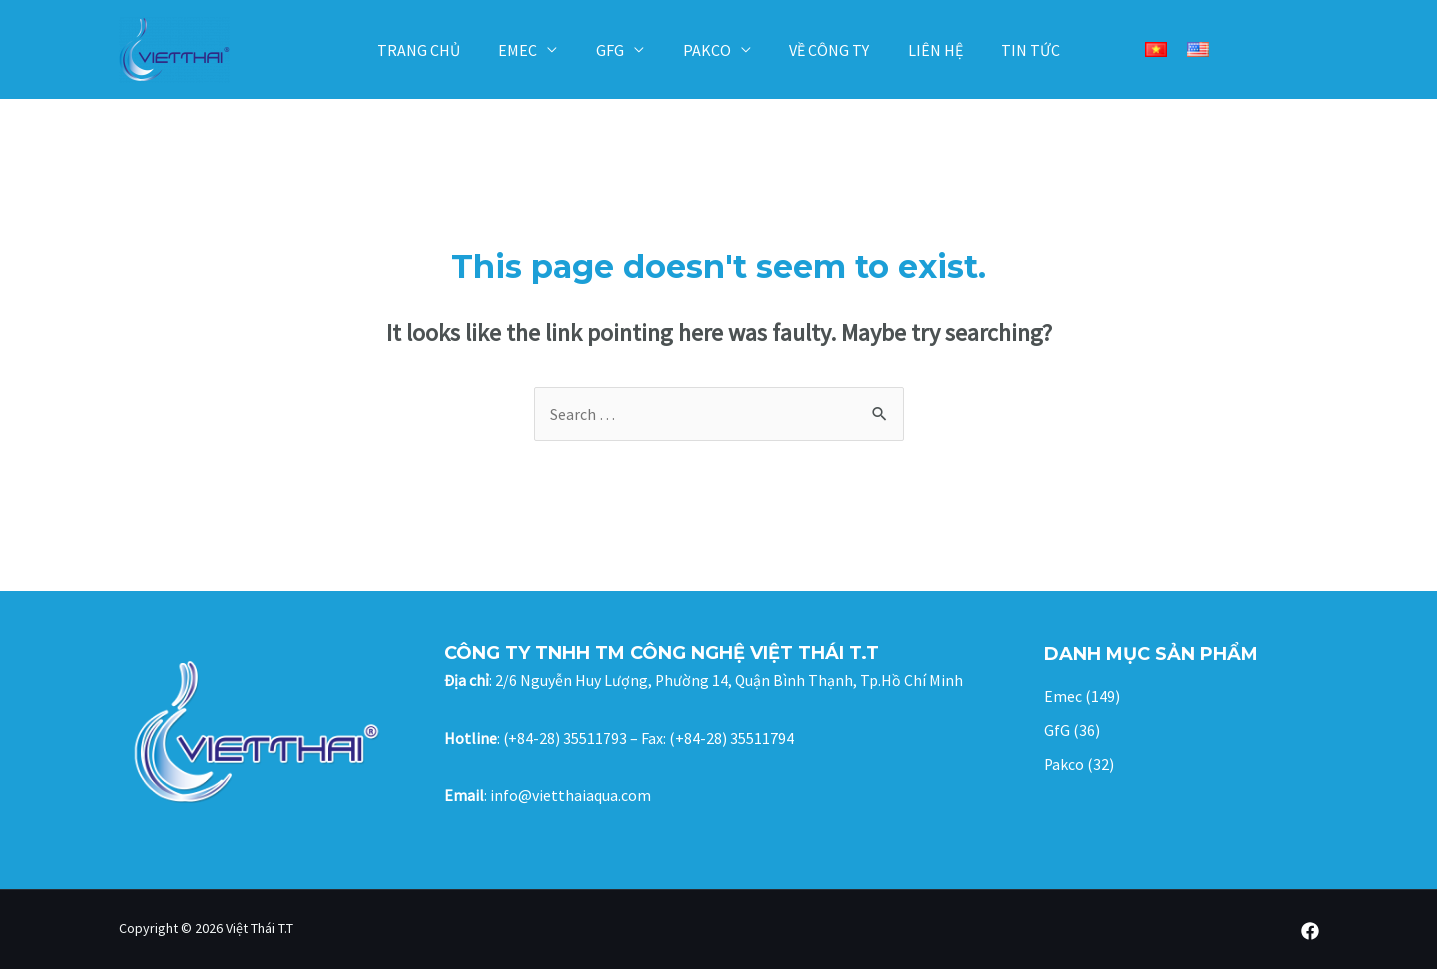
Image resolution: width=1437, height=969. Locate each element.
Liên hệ (922, 50)
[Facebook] (1310, 931)
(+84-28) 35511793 (565, 738)
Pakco (707, 50)
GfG (617, 50)
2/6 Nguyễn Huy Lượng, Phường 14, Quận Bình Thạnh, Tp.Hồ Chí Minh (730, 680)
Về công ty (823, 50)
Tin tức (1011, 50)
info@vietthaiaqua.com (570, 795)
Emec (531, 50)
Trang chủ (438, 50)
